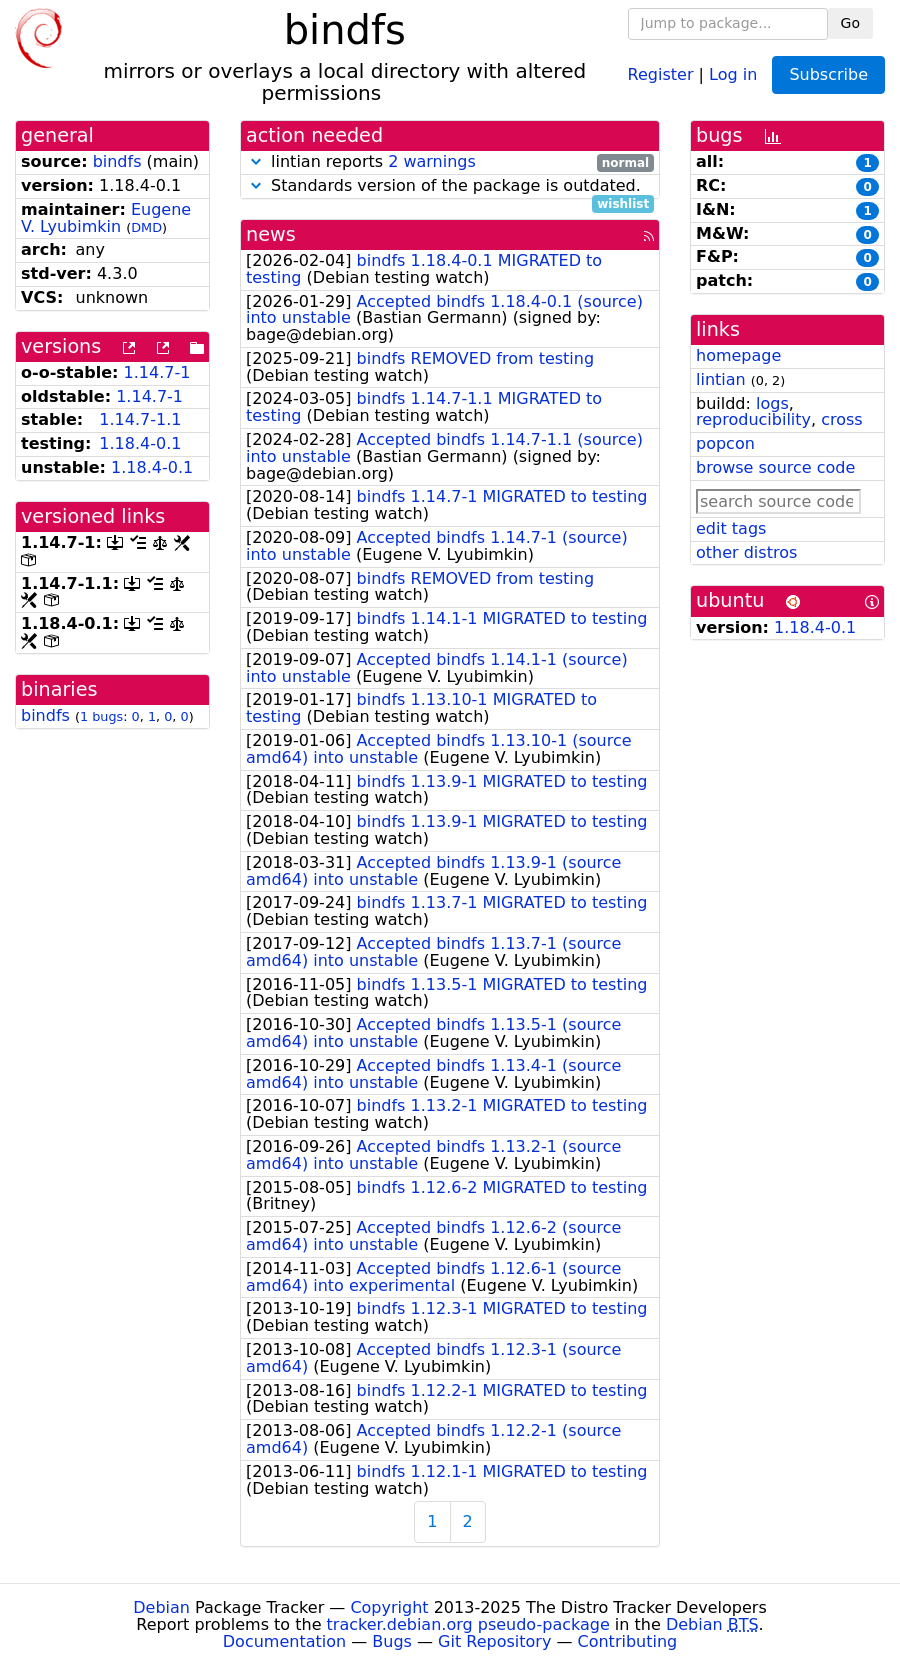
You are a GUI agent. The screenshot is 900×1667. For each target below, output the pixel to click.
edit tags (731, 528)
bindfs (117, 161)
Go (850, 23)
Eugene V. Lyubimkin (106, 218)
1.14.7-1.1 (140, 419)
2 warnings (432, 161)
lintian (721, 379)
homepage (738, 355)
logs (772, 403)
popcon (725, 443)
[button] (256, 161)
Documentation (284, 1641)
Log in (733, 73)
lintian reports (450, 162)
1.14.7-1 (157, 372)
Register (661, 73)
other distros (746, 552)
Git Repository (494, 1641)
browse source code (775, 467)
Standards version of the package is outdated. (450, 186)
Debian (161, 1607)
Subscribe (828, 74)
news (271, 234)
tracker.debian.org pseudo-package (468, 1624)
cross (841, 419)
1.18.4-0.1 (140, 443)
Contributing (628, 1641)
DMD (146, 227)
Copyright (389, 1607)
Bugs (392, 1641)
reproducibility (753, 419)
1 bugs (101, 716)
